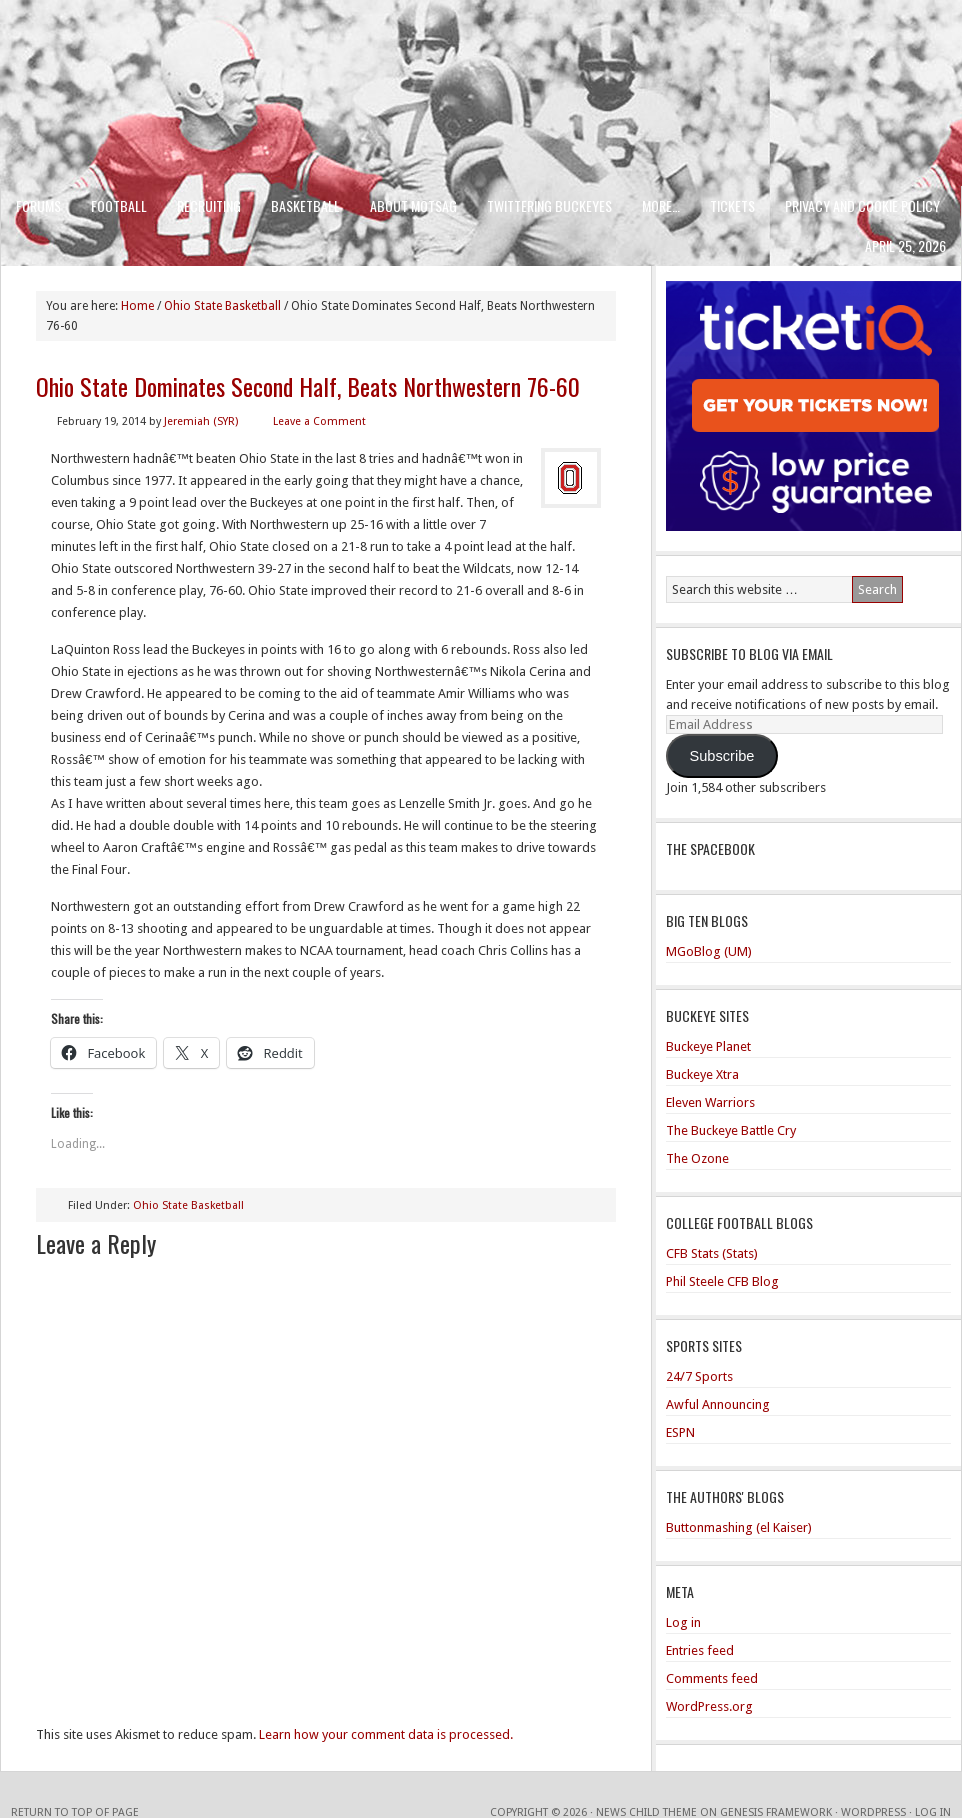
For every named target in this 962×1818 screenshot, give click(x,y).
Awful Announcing (718, 1404)
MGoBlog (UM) (709, 951)
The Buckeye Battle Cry (731, 1130)
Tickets (732, 205)
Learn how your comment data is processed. (386, 1734)
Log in (683, 1622)
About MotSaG (413, 205)
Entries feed (700, 1650)
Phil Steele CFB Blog (722, 1281)
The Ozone (697, 1158)
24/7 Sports (699, 1376)
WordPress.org (709, 1706)
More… (661, 205)
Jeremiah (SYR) (201, 421)
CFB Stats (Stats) (712, 1253)
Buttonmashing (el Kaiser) (739, 1527)
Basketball (305, 205)
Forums (38, 205)
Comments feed (712, 1678)
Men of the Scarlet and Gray (481, 55)
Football (119, 205)
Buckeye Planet (708, 1046)
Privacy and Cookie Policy (862, 205)
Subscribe (721, 756)
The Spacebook (710, 848)
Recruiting (209, 205)
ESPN (680, 1432)
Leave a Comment (319, 421)
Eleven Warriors (710, 1102)
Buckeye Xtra (702, 1074)
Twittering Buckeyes (549, 205)
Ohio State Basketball (188, 1205)
